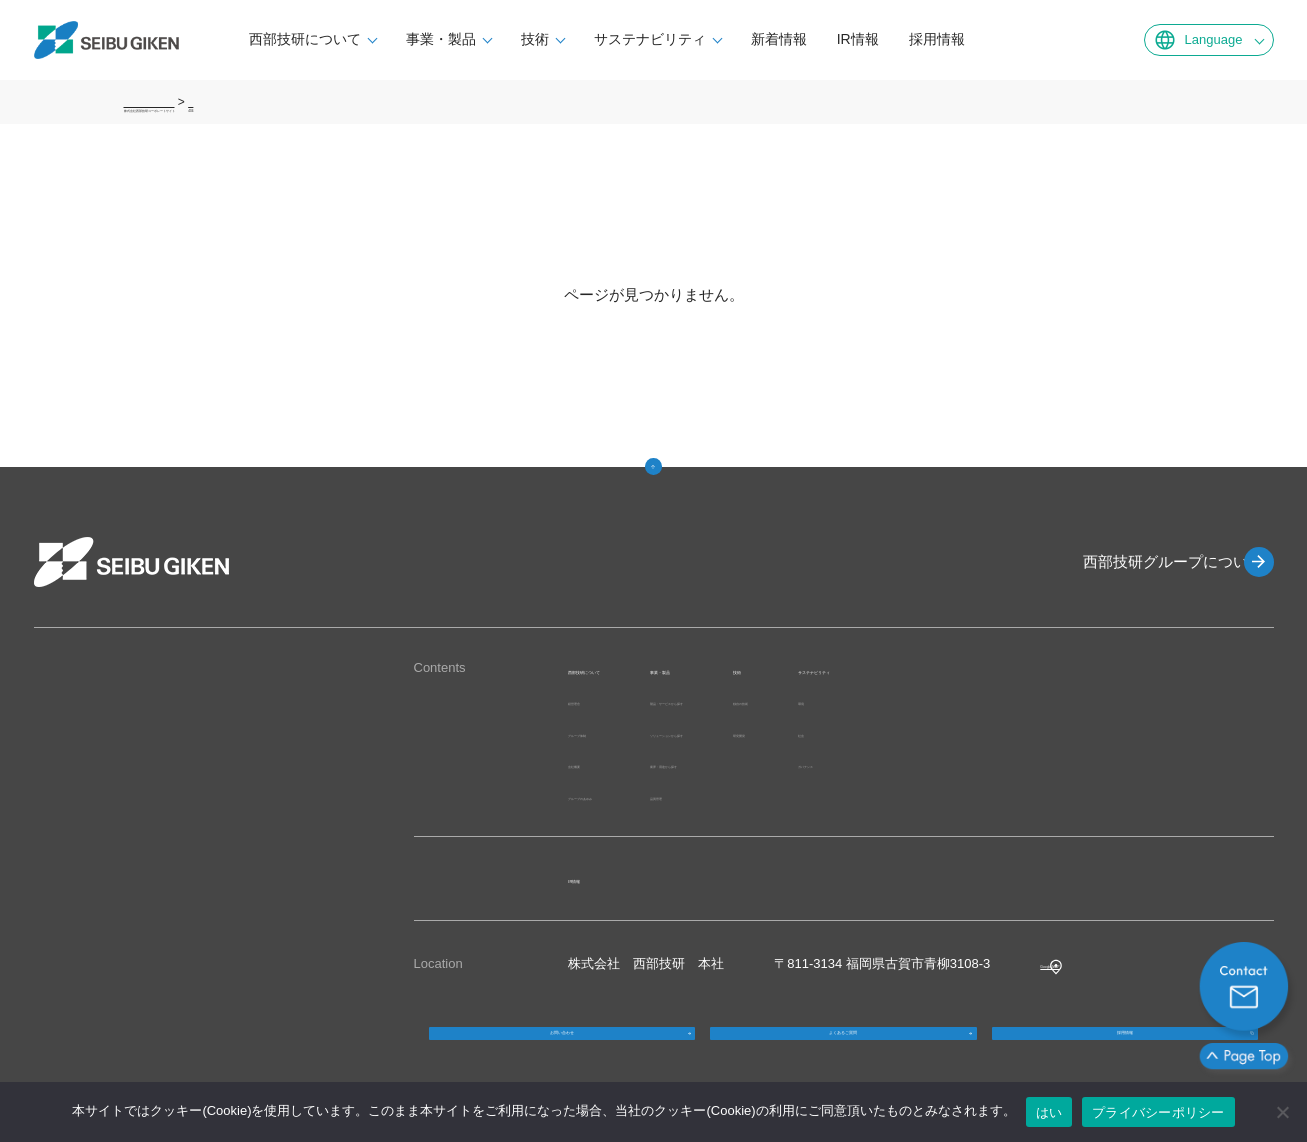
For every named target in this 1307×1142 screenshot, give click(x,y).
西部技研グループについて (1144, 561)
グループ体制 (607, 732)
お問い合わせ (562, 1052)
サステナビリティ (705, 39)
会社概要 (594, 763)
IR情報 (913, 39)
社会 (1059, 732)
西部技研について (360, 39)
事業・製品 (496, 39)
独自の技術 (963, 700)
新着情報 (834, 39)
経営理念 (594, 700)
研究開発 (957, 732)
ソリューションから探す (809, 732)
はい (1049, 1112)
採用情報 (992, 39)
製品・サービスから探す (809, 700)
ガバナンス (1078, 763)
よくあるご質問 (843, 1052)
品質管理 (764, 795)
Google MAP (1077, 963)
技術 (590, 39)
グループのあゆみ (620, 795)
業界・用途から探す (796, 763)
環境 (1059, 700)
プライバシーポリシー (1158, 1112)
